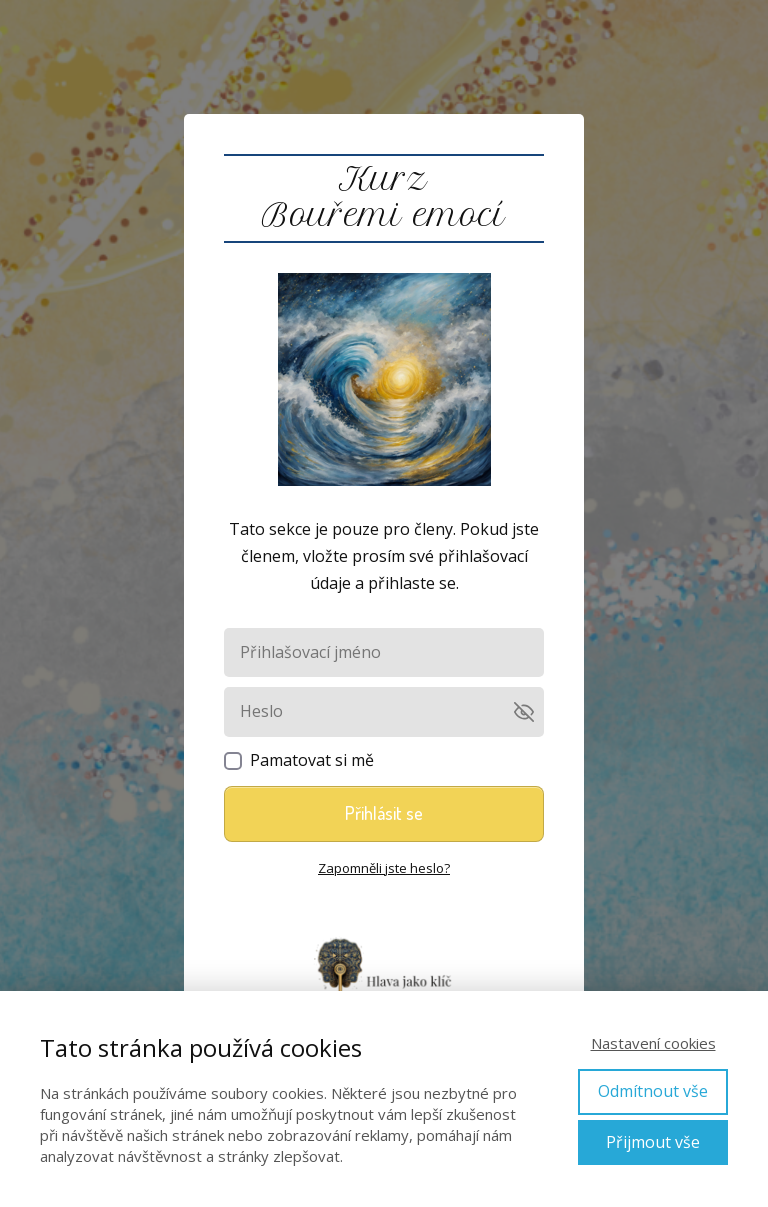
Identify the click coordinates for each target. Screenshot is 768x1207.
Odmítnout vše (653, 1091)
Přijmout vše (653, 1142)
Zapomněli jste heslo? (384, 868)
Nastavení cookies (653, 1043)
